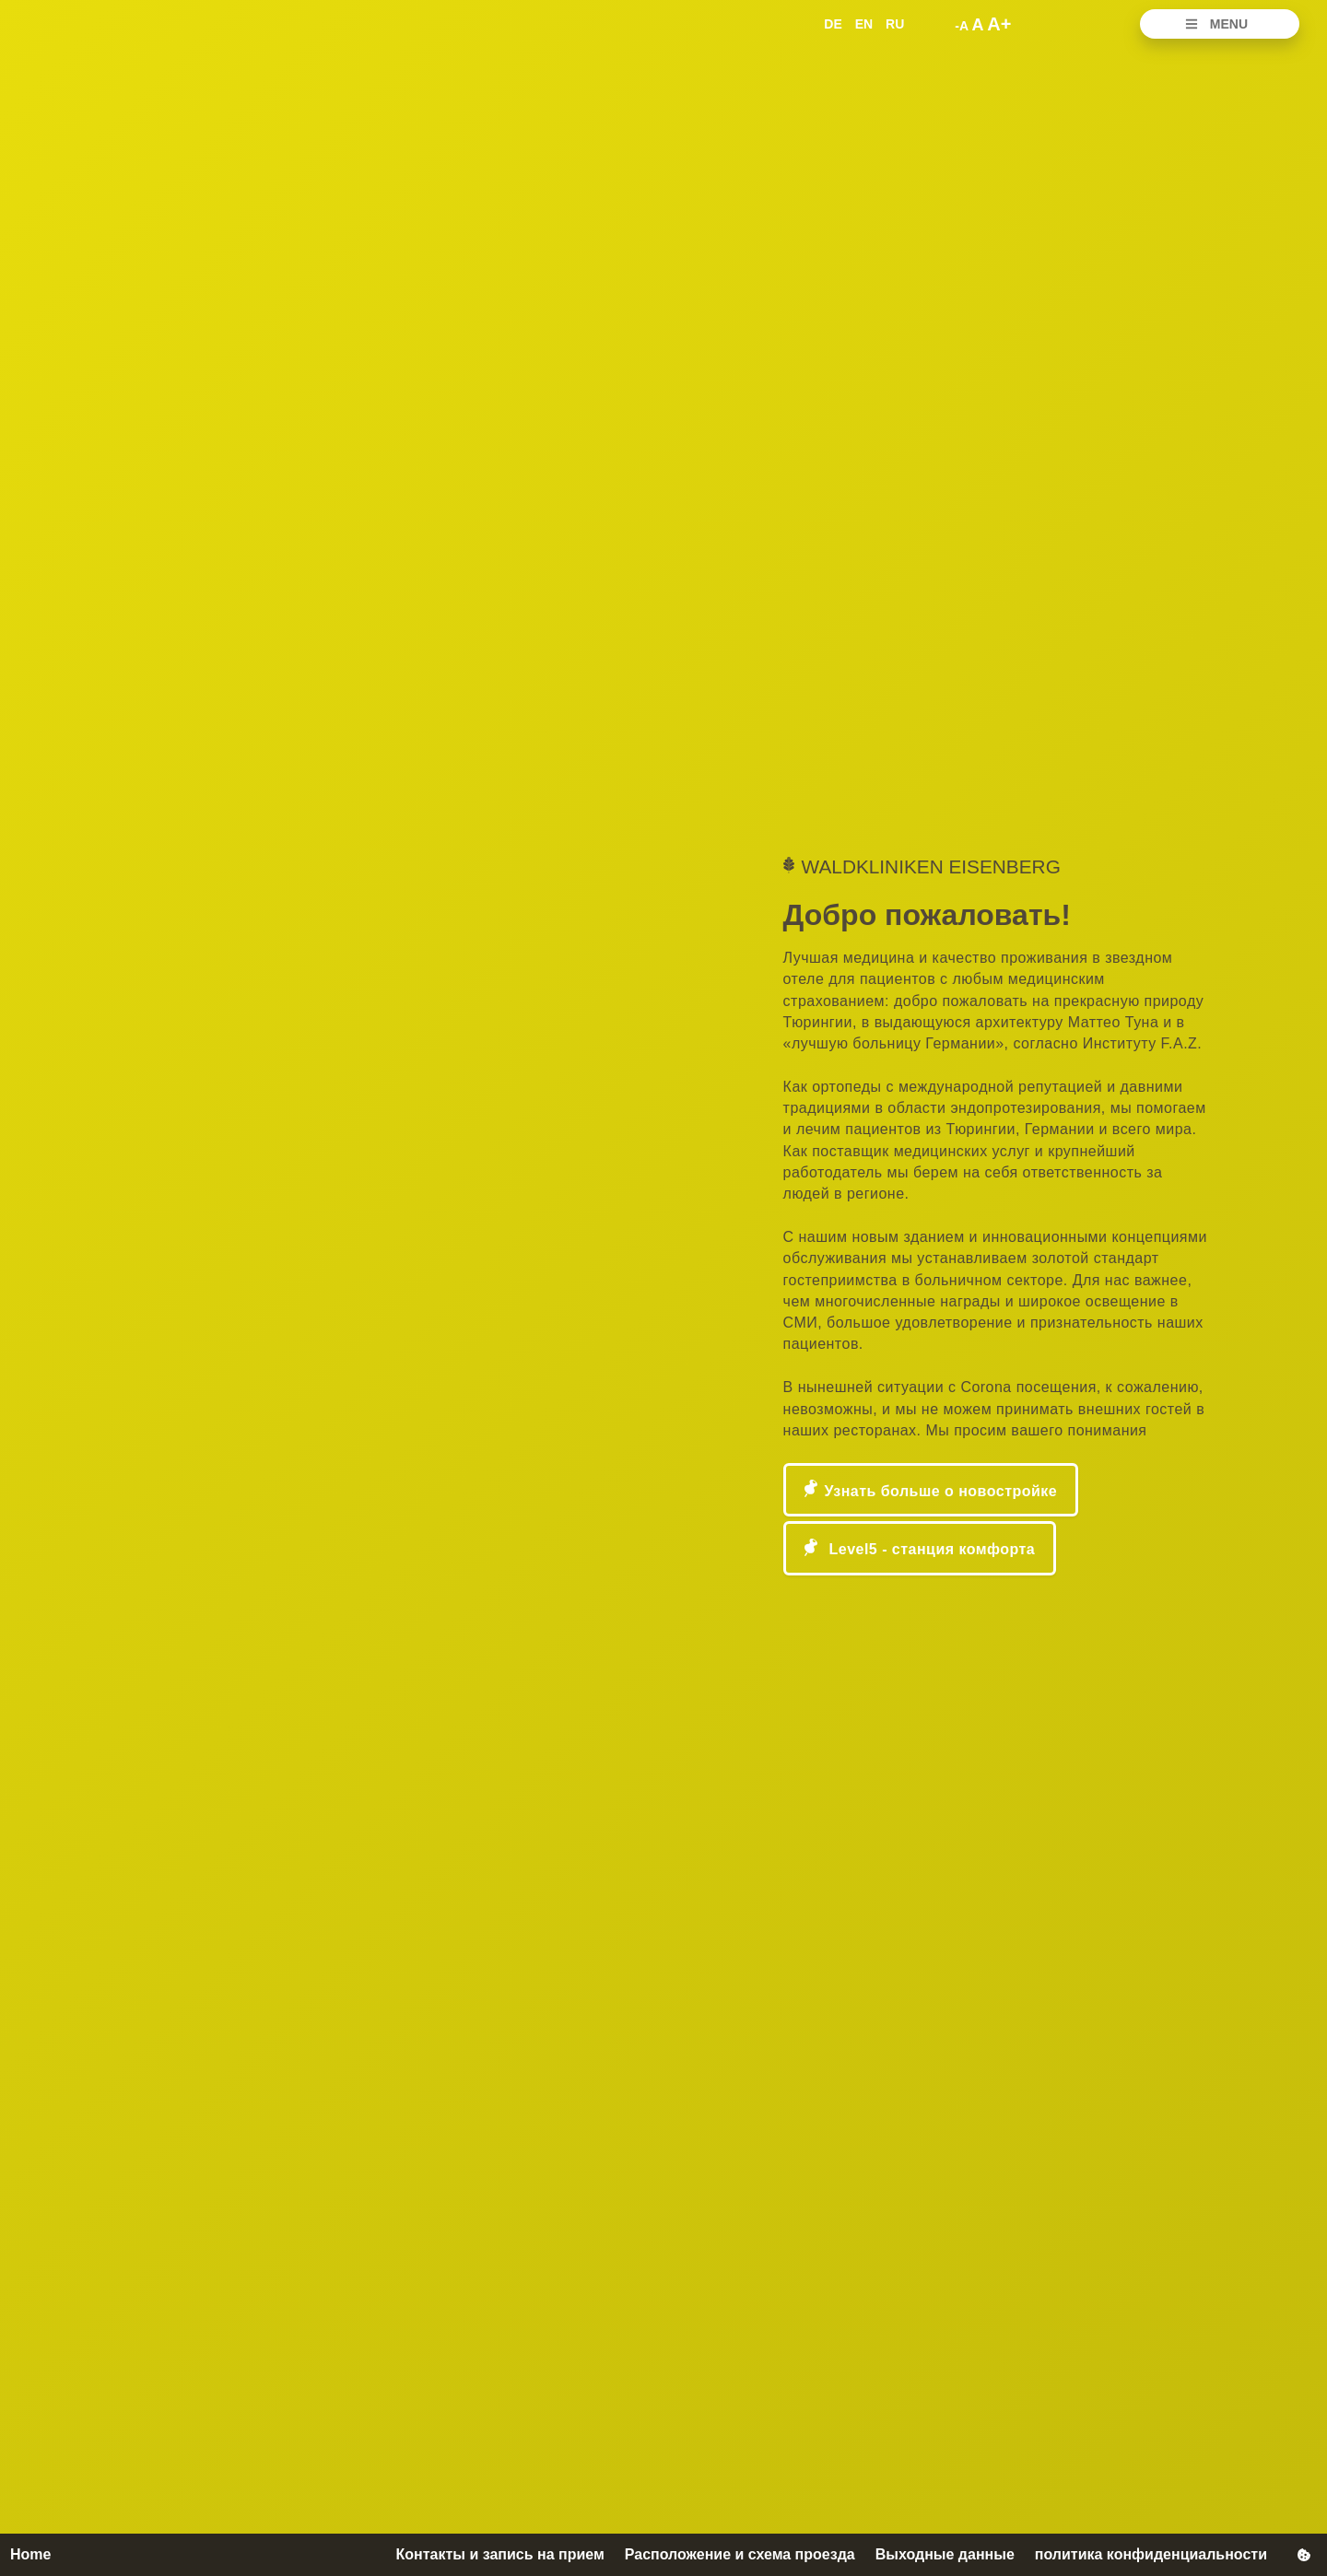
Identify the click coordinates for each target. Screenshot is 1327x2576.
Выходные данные (945, 2554)
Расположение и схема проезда (740, 2554)
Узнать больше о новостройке (941, 1491)
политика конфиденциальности (1151, 2554)
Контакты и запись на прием (499, 2554)
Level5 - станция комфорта (930, 1549)
